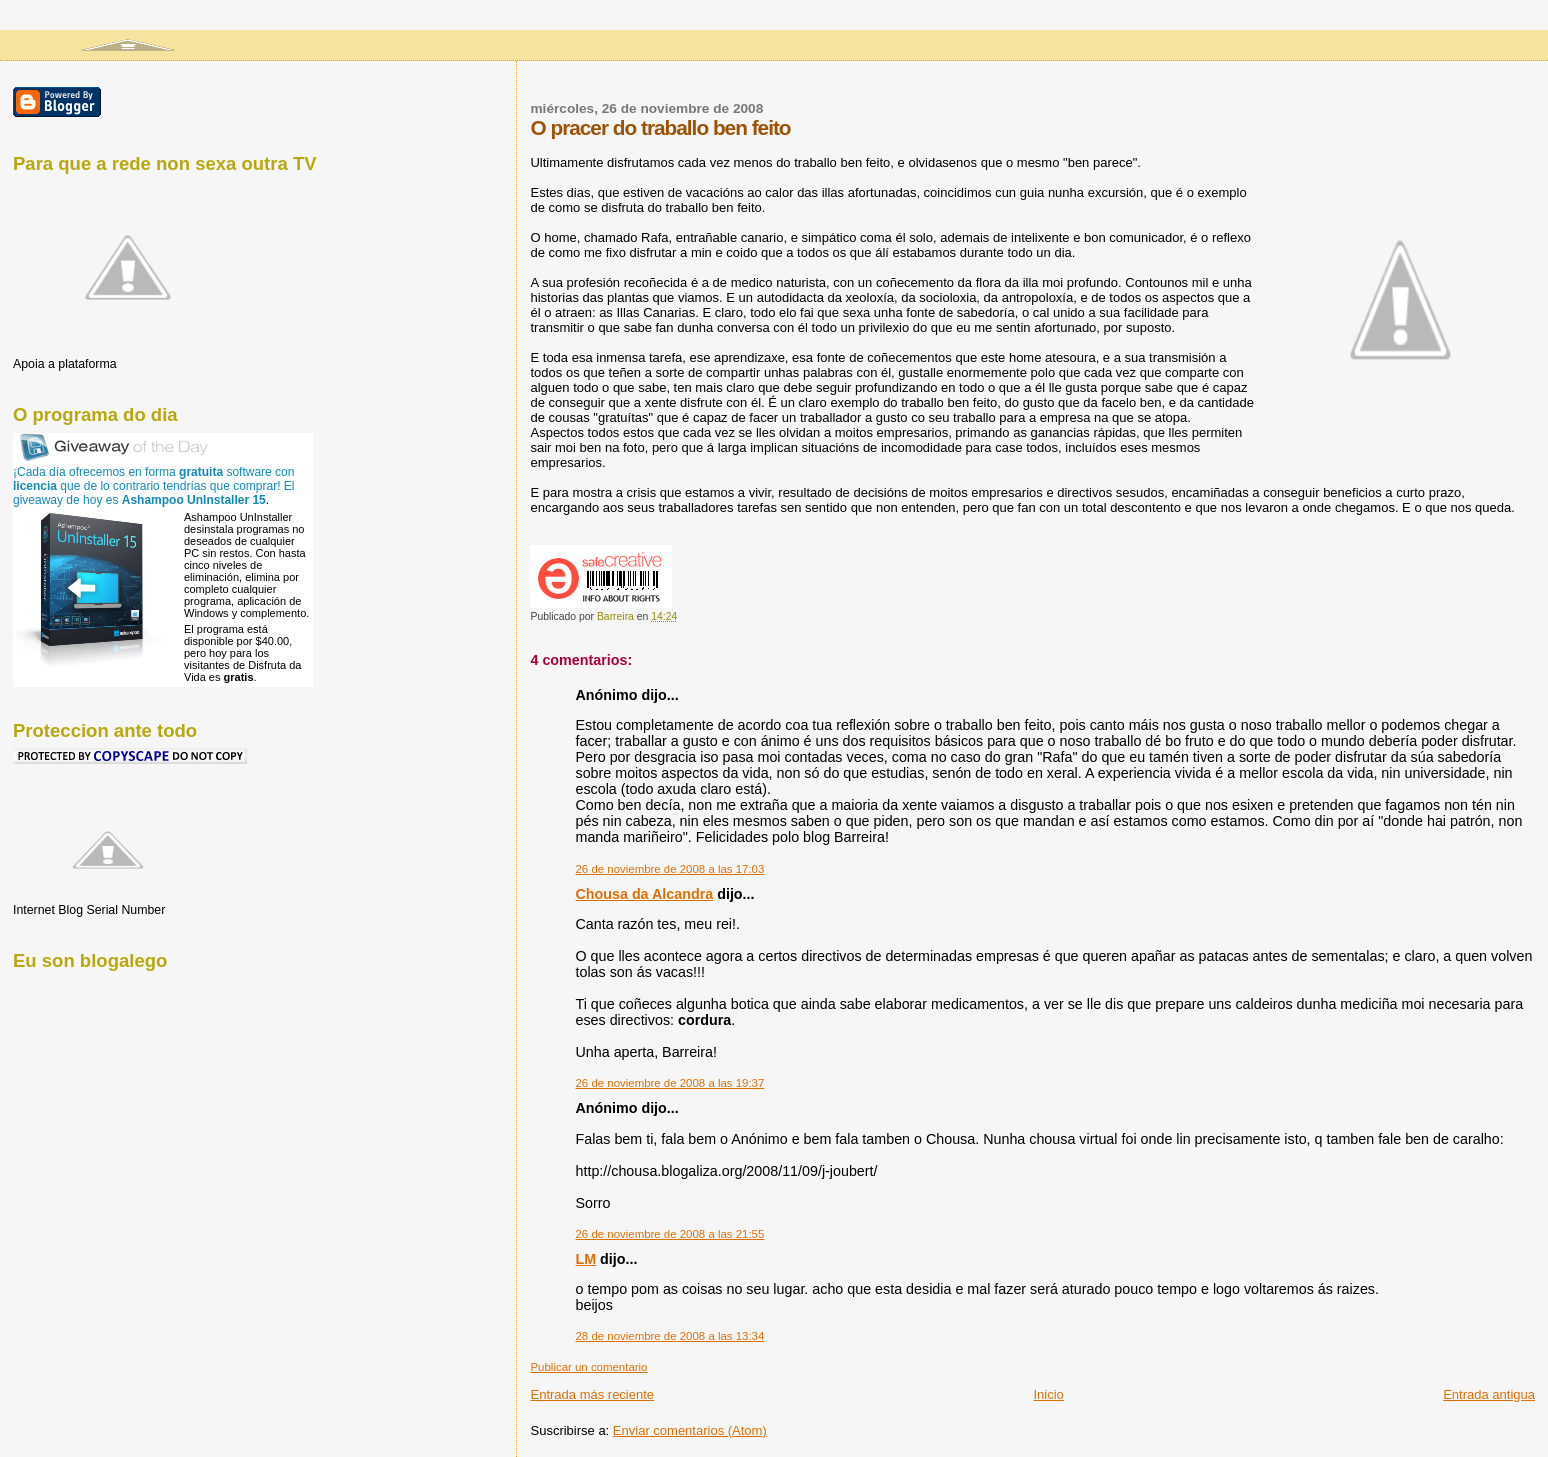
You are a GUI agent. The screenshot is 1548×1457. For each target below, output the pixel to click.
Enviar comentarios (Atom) (690, 1430)
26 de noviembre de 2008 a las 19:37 (669, 1083)
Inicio (1048, 1394)
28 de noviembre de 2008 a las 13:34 (669, 1336)
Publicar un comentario (588, 1367)
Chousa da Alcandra (644, 894)
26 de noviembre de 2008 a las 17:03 (669, 869)
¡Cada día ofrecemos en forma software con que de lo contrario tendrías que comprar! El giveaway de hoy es (154, 486)
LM (585, 1259)
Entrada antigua (1489, 1394)
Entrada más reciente (592, 1394)
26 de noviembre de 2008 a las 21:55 (669, 1234)
